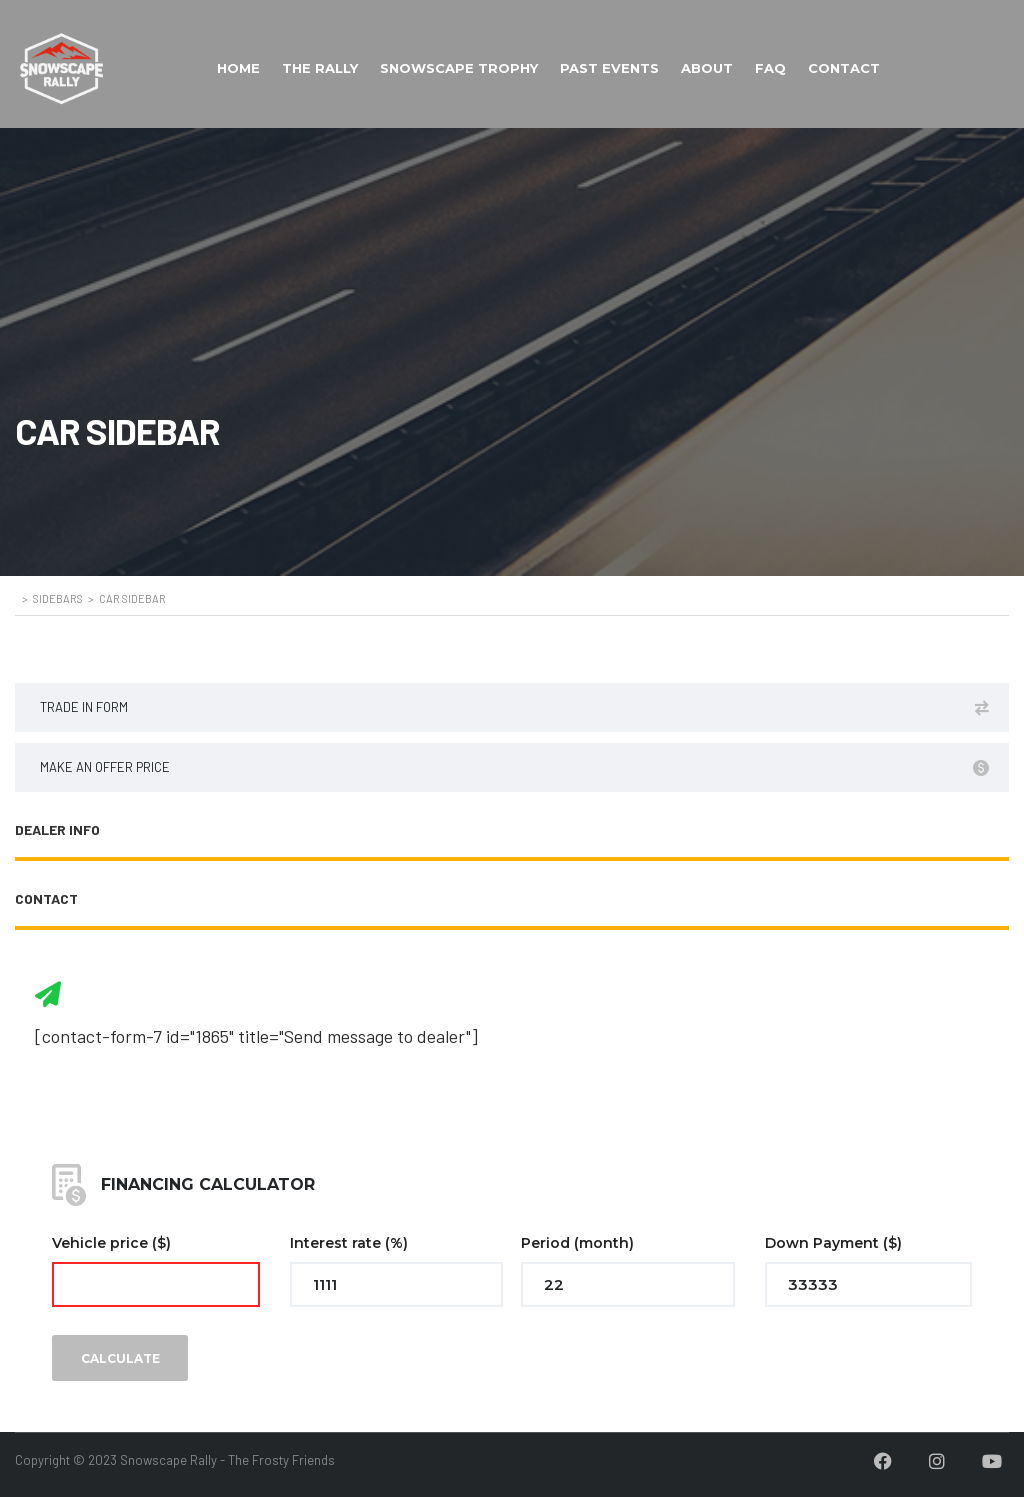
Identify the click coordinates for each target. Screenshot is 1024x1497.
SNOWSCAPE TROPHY (459, 68)
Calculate (120, 1358)
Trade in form (514, 707)
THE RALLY (320, 68)
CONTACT (844, 68)
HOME (238, 68)
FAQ (770, 68)
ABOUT (707, 68)
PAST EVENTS (609, 68)
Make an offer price (514, 767)
